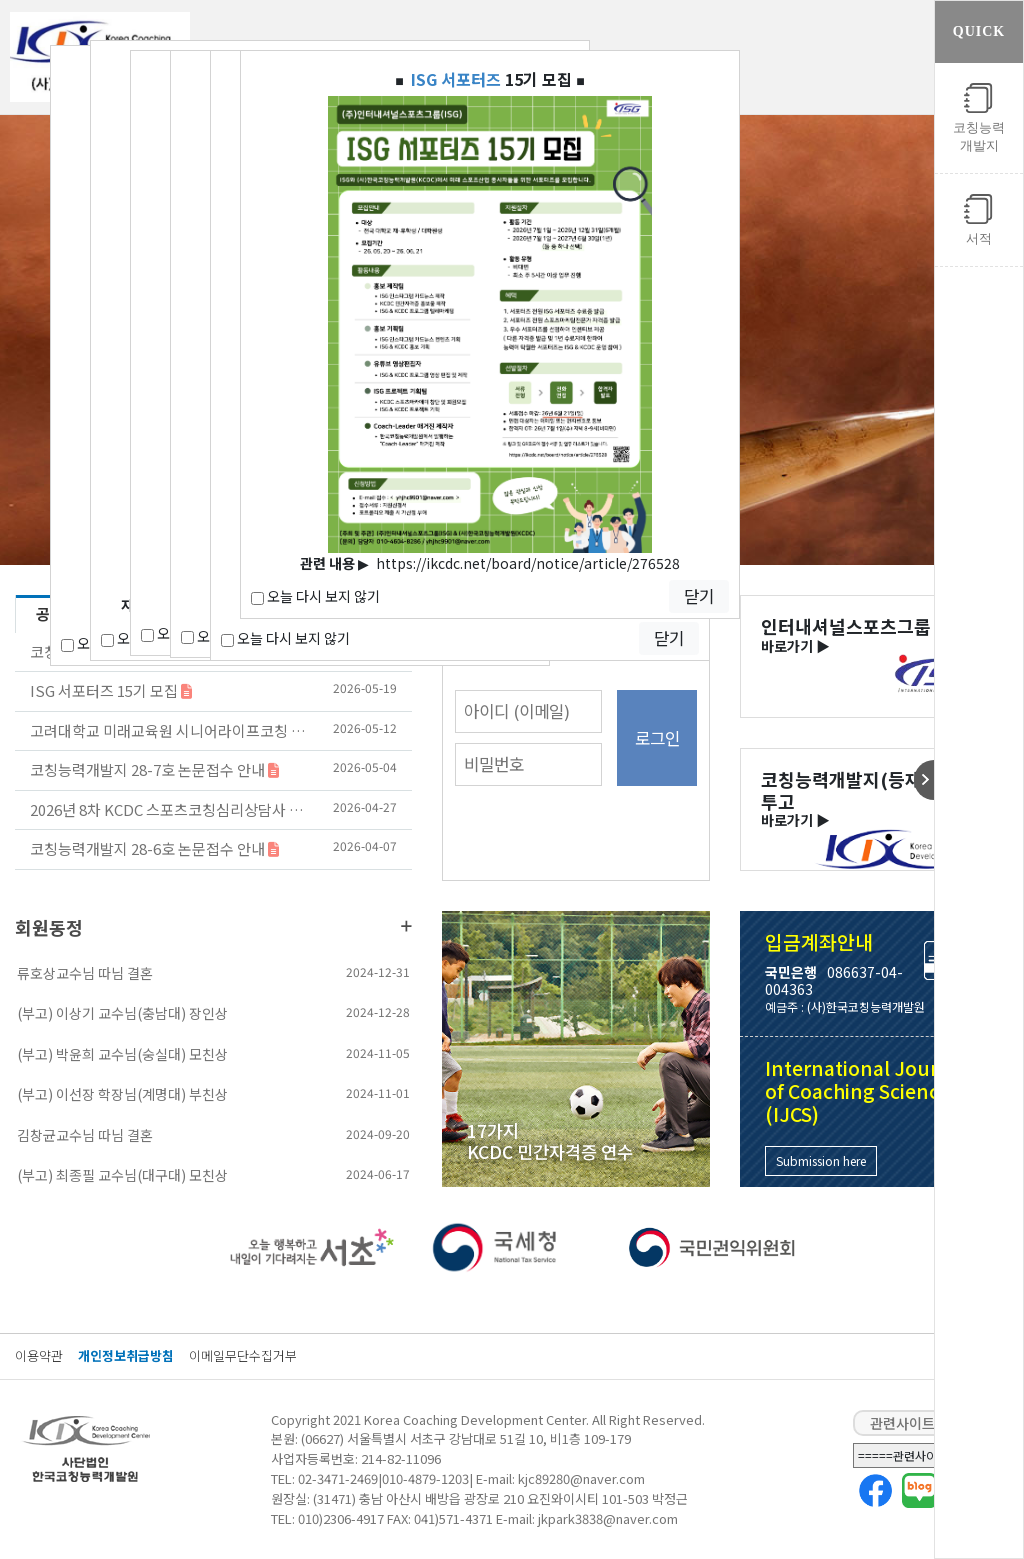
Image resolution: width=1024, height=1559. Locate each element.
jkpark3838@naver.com (608, 1518)
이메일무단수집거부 (243, 1355)
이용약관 (39, 1355)
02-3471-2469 (338, 1478)
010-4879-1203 (425, 1478)
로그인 (657, 738)
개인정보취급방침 (126, 1355)
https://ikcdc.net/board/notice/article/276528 (528, 563)
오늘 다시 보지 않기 (285, 638)
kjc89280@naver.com (581, 1478)
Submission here (821, 1160)
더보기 (406, 926)
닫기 (669, 638)
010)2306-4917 (341, 1518)
